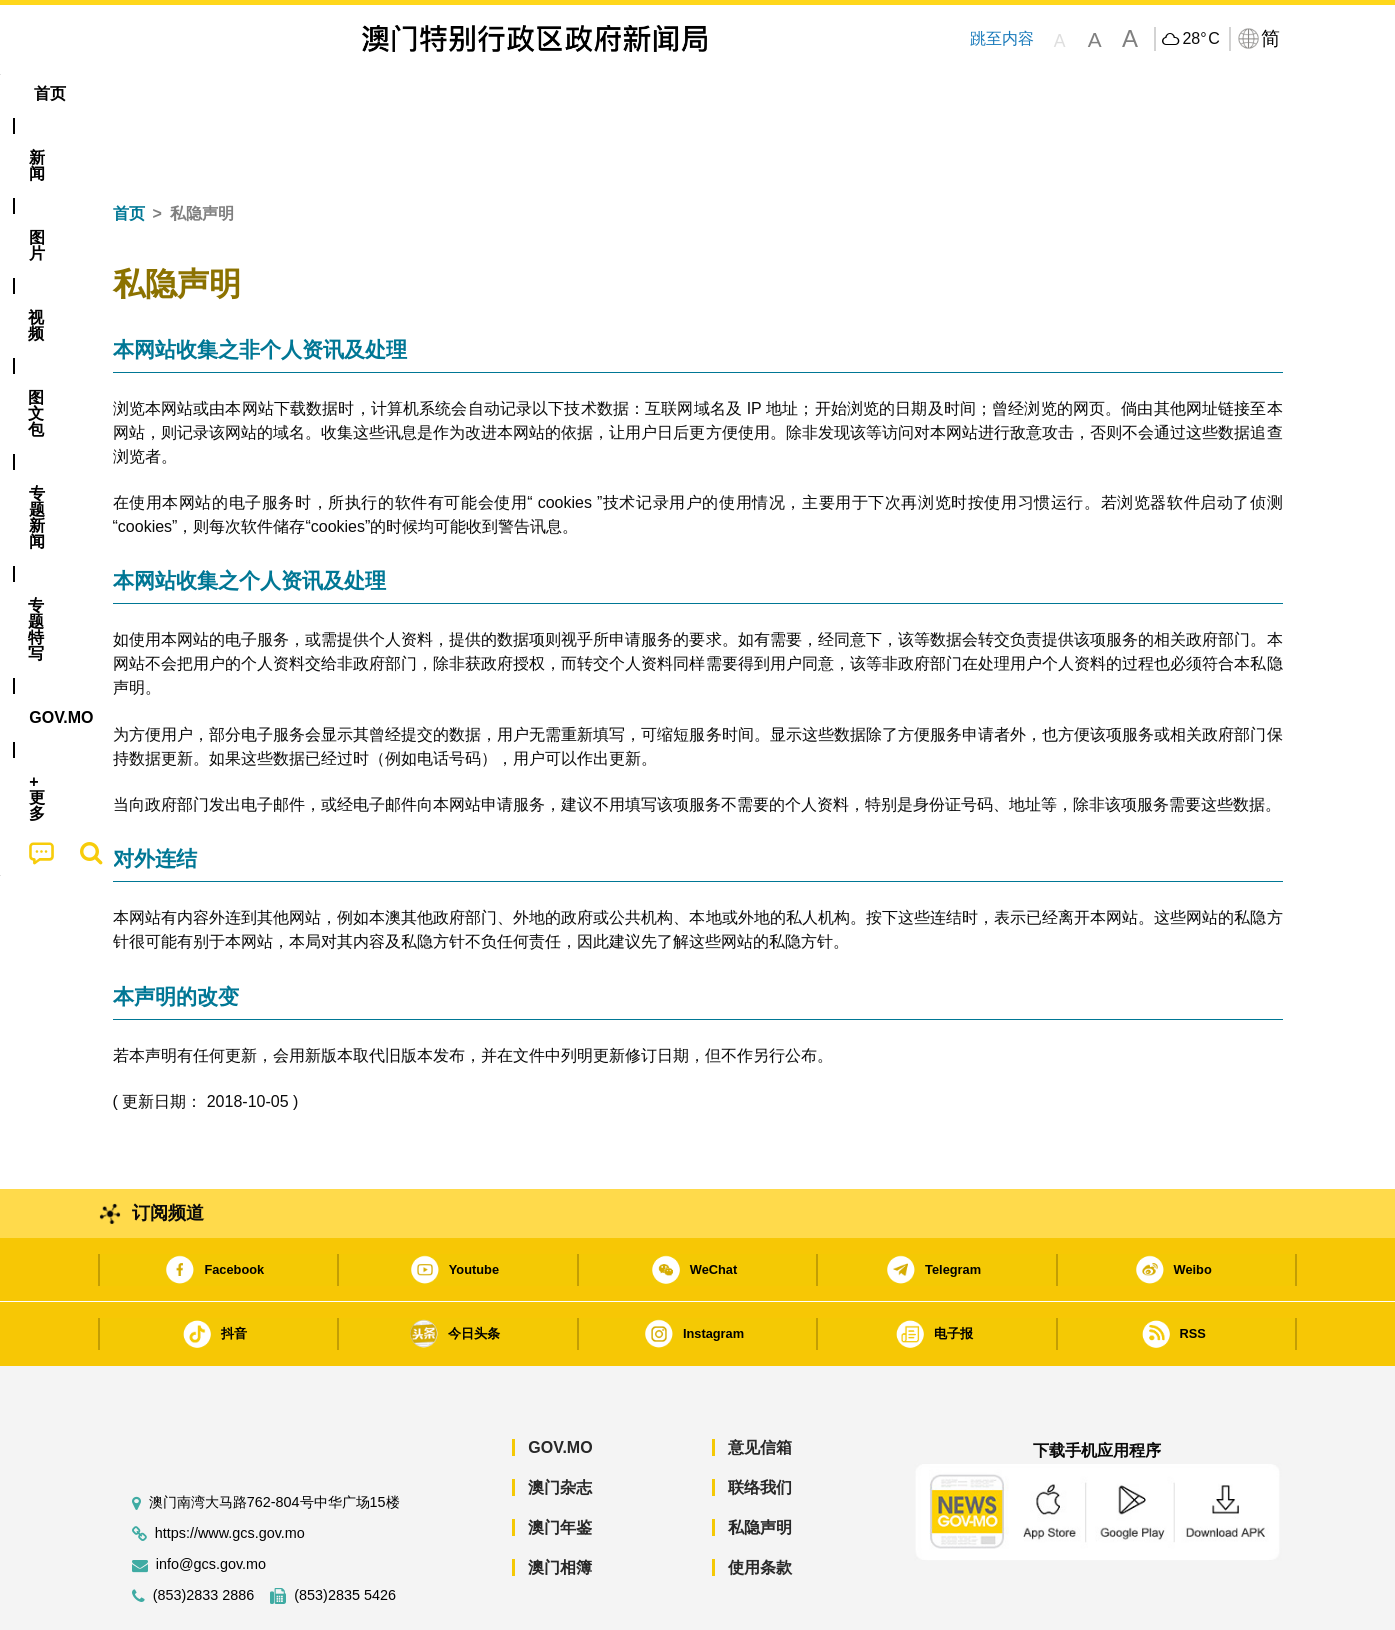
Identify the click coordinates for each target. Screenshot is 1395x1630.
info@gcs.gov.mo (211, 1503)
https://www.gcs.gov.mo (230, 1472)
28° (1200, 39)
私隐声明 (760, 1466)
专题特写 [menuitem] (645, 93)
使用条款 (760, 1506)
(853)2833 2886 (204, 1534)
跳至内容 (1002, 38)
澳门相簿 (560, 1506)
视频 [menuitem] (369, 93)
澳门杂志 (560, 1426)
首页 (129, 152)
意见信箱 (760, 1386)
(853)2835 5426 (345, 1534)
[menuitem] (221, 94)
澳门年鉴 (560, 1466)
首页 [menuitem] (147, 93)
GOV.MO (560, 1386)
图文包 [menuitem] (448, 93)
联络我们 (760, 1426)
